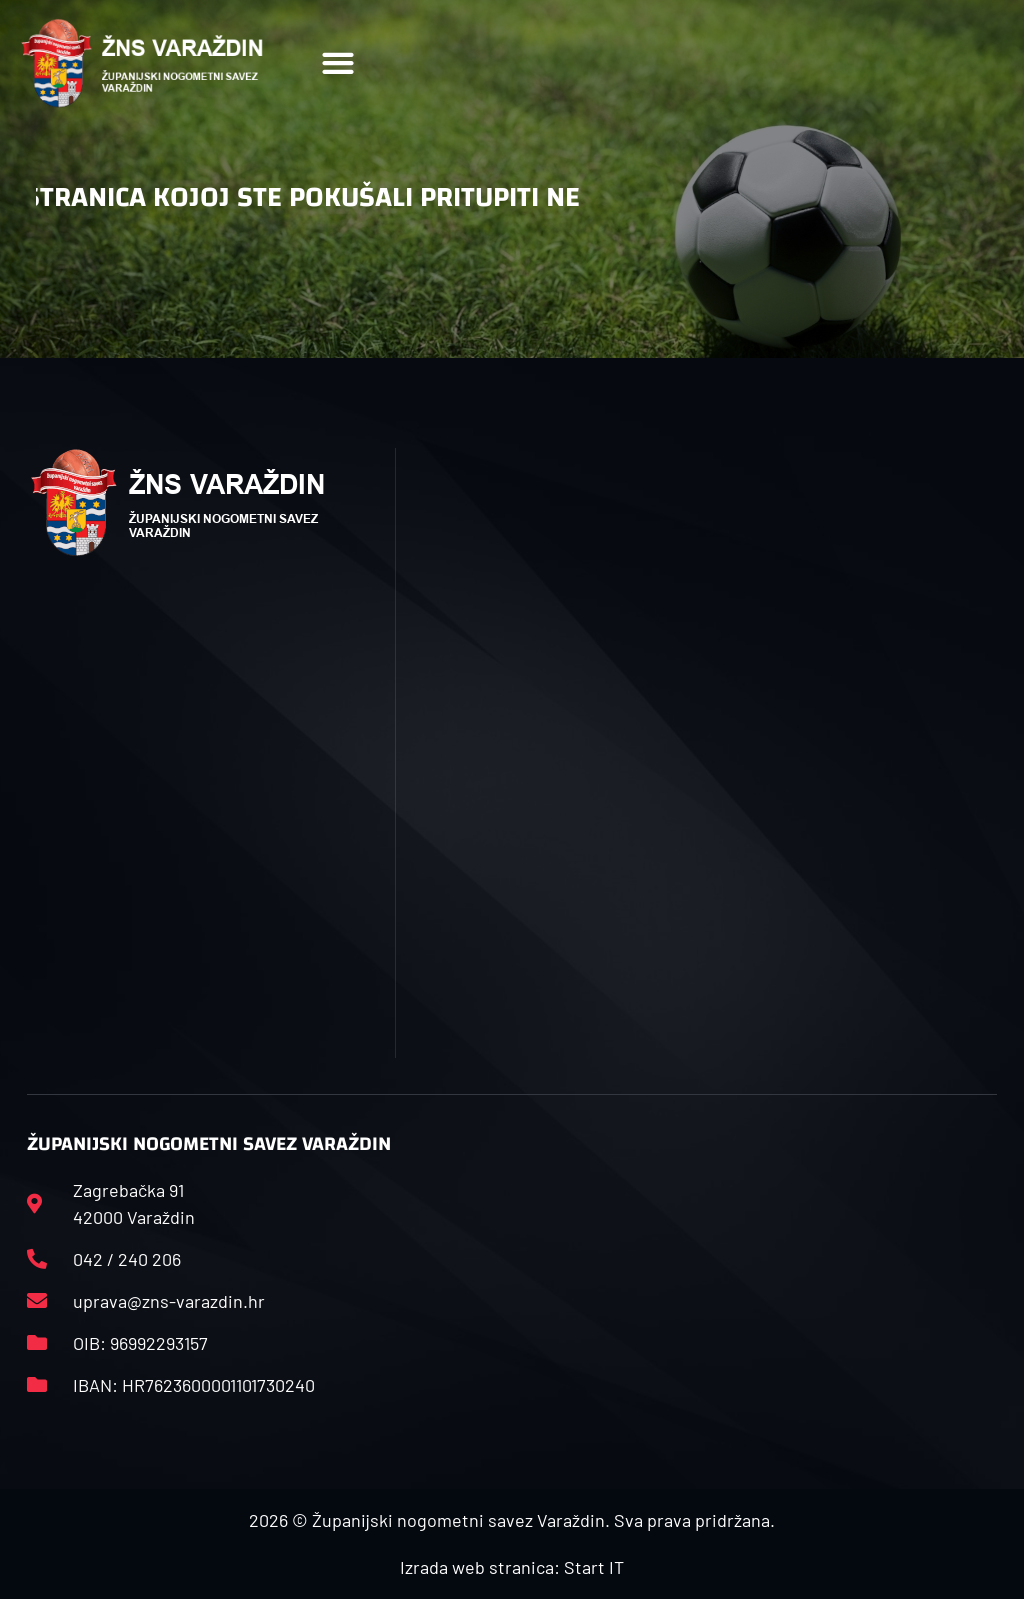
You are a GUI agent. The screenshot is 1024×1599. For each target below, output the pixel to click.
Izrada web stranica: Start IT (512, 1567)
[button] (338, 63)
